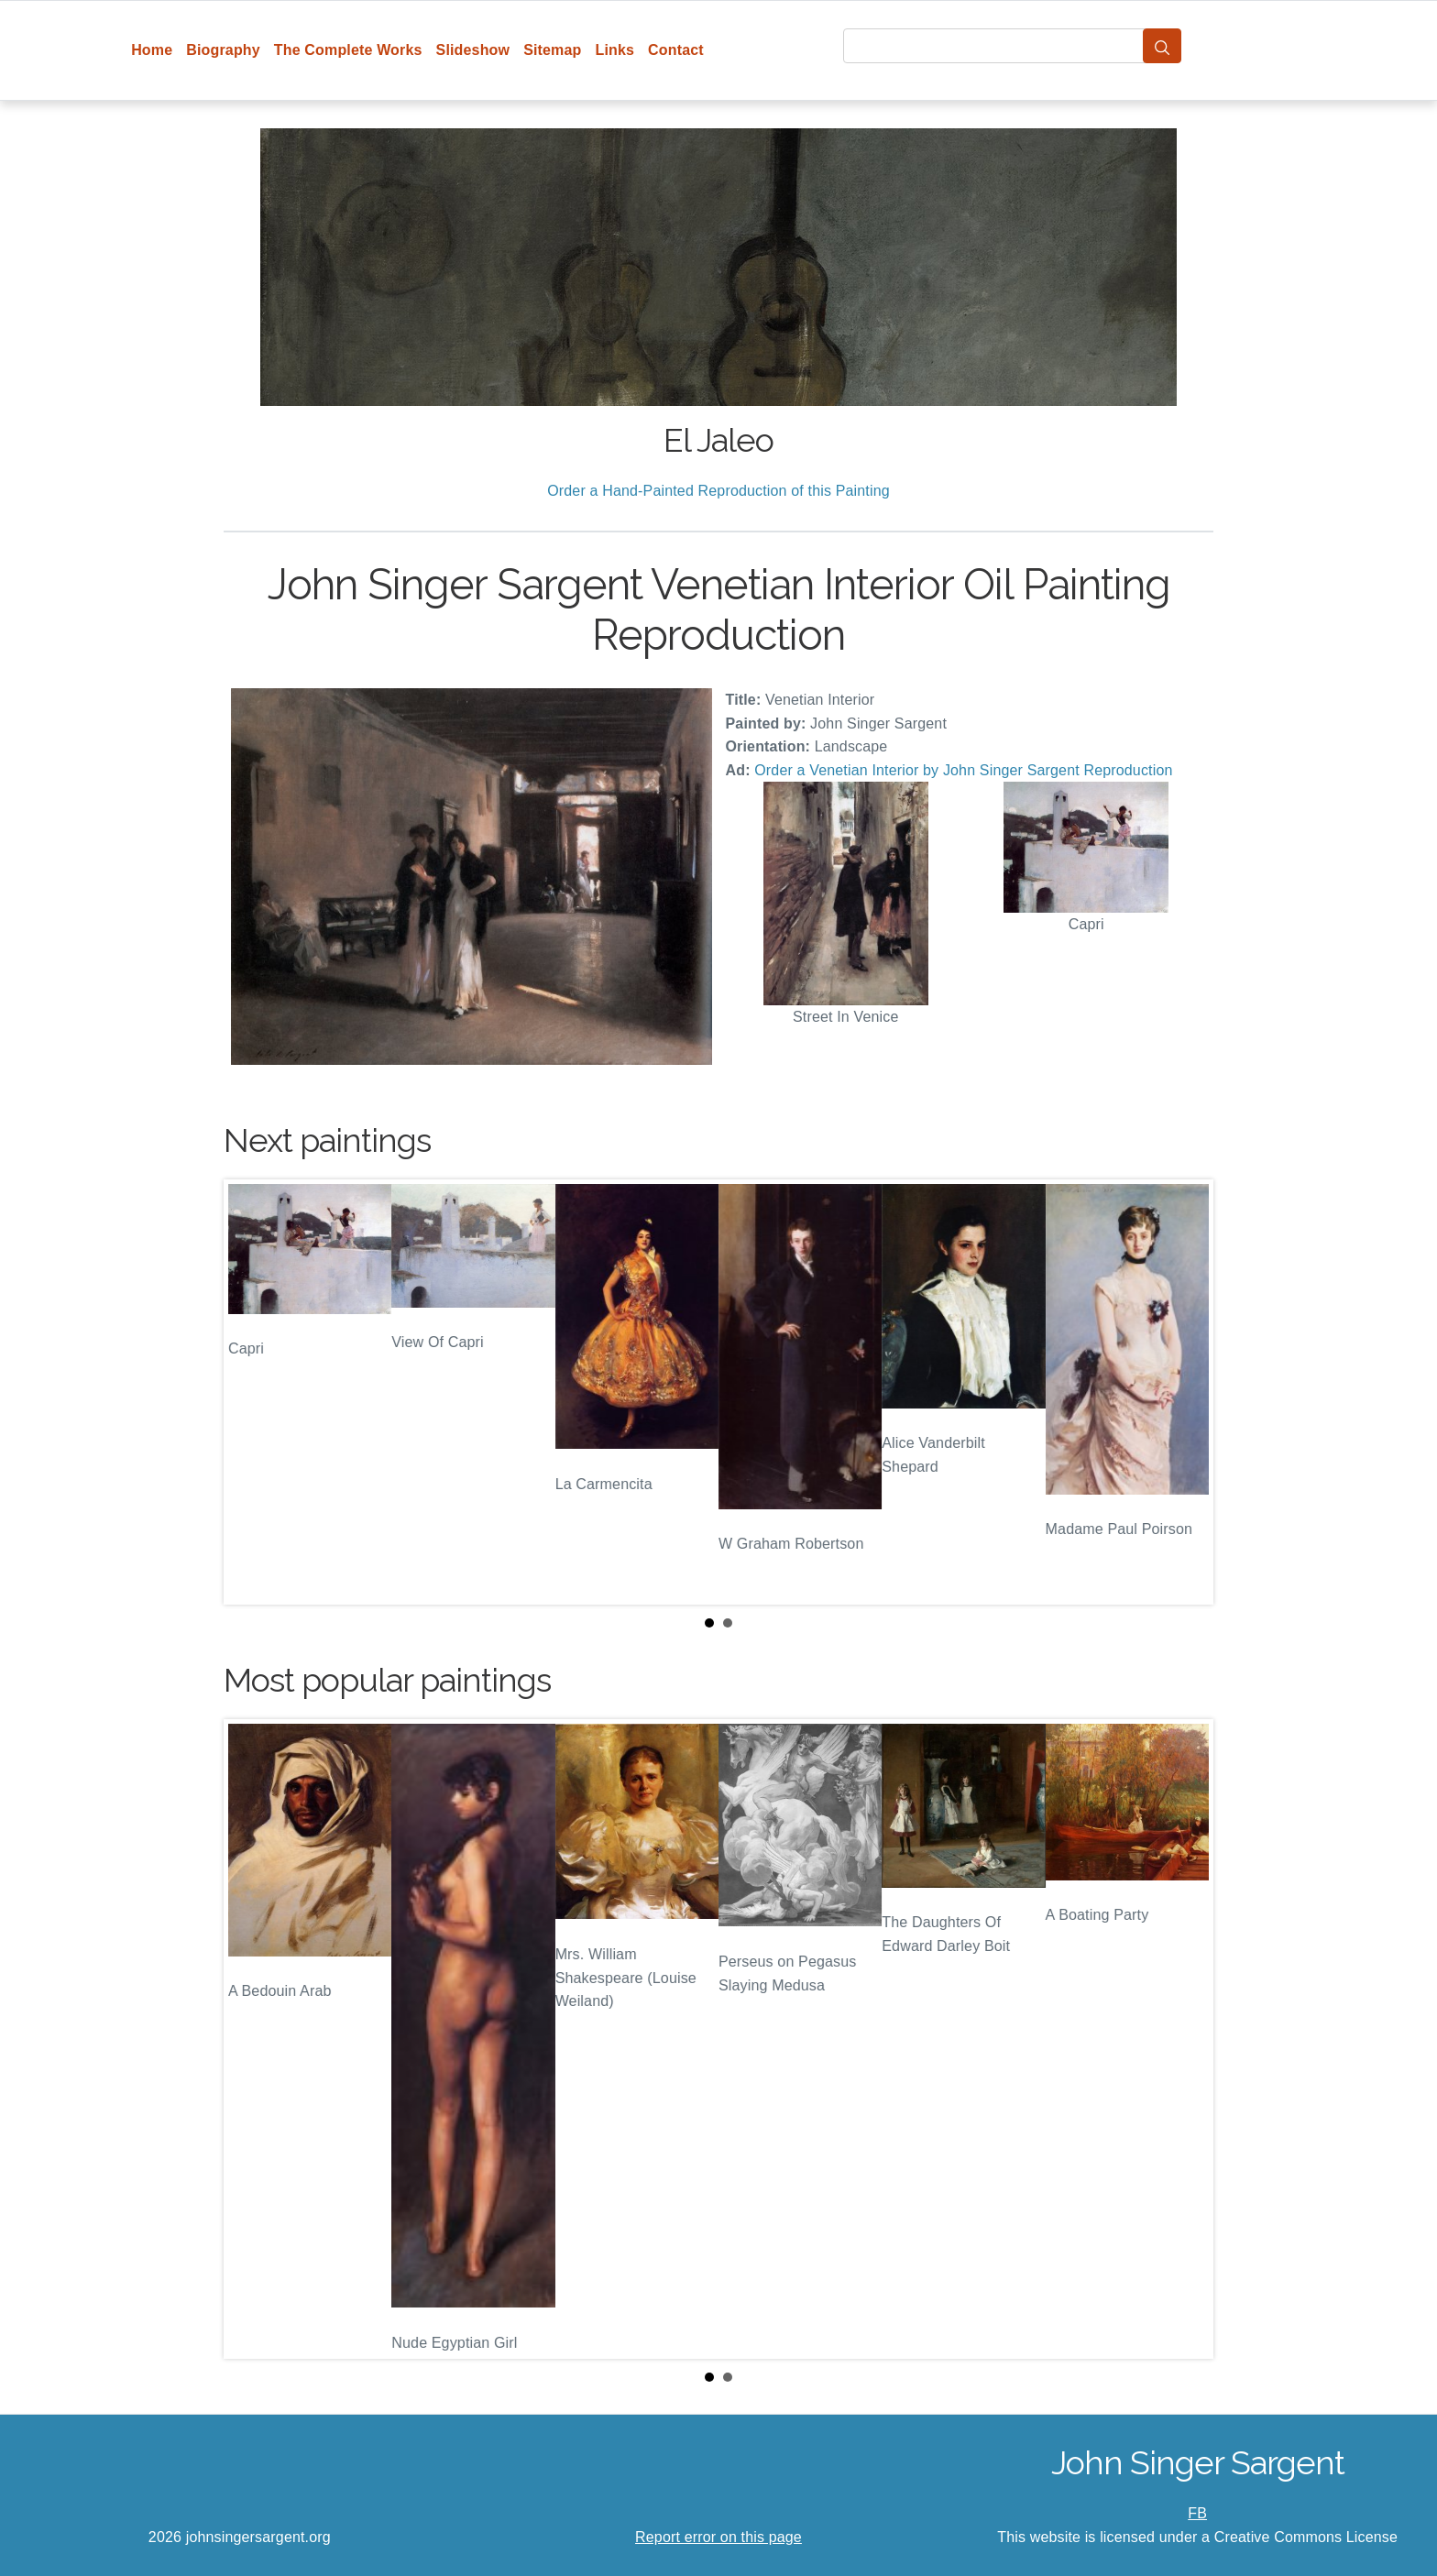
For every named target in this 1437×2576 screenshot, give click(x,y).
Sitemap (552, 50)
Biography (223, 50)
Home (151, 50)
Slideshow (473, 50)
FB (1197, 2513)
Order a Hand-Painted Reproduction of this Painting (718, 491)
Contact (676, 50)
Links (615, 50)
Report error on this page (718, 2537)
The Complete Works (348, 50)
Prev (252, 1392)
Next (1185, 1392)
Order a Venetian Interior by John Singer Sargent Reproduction (963, 770)
